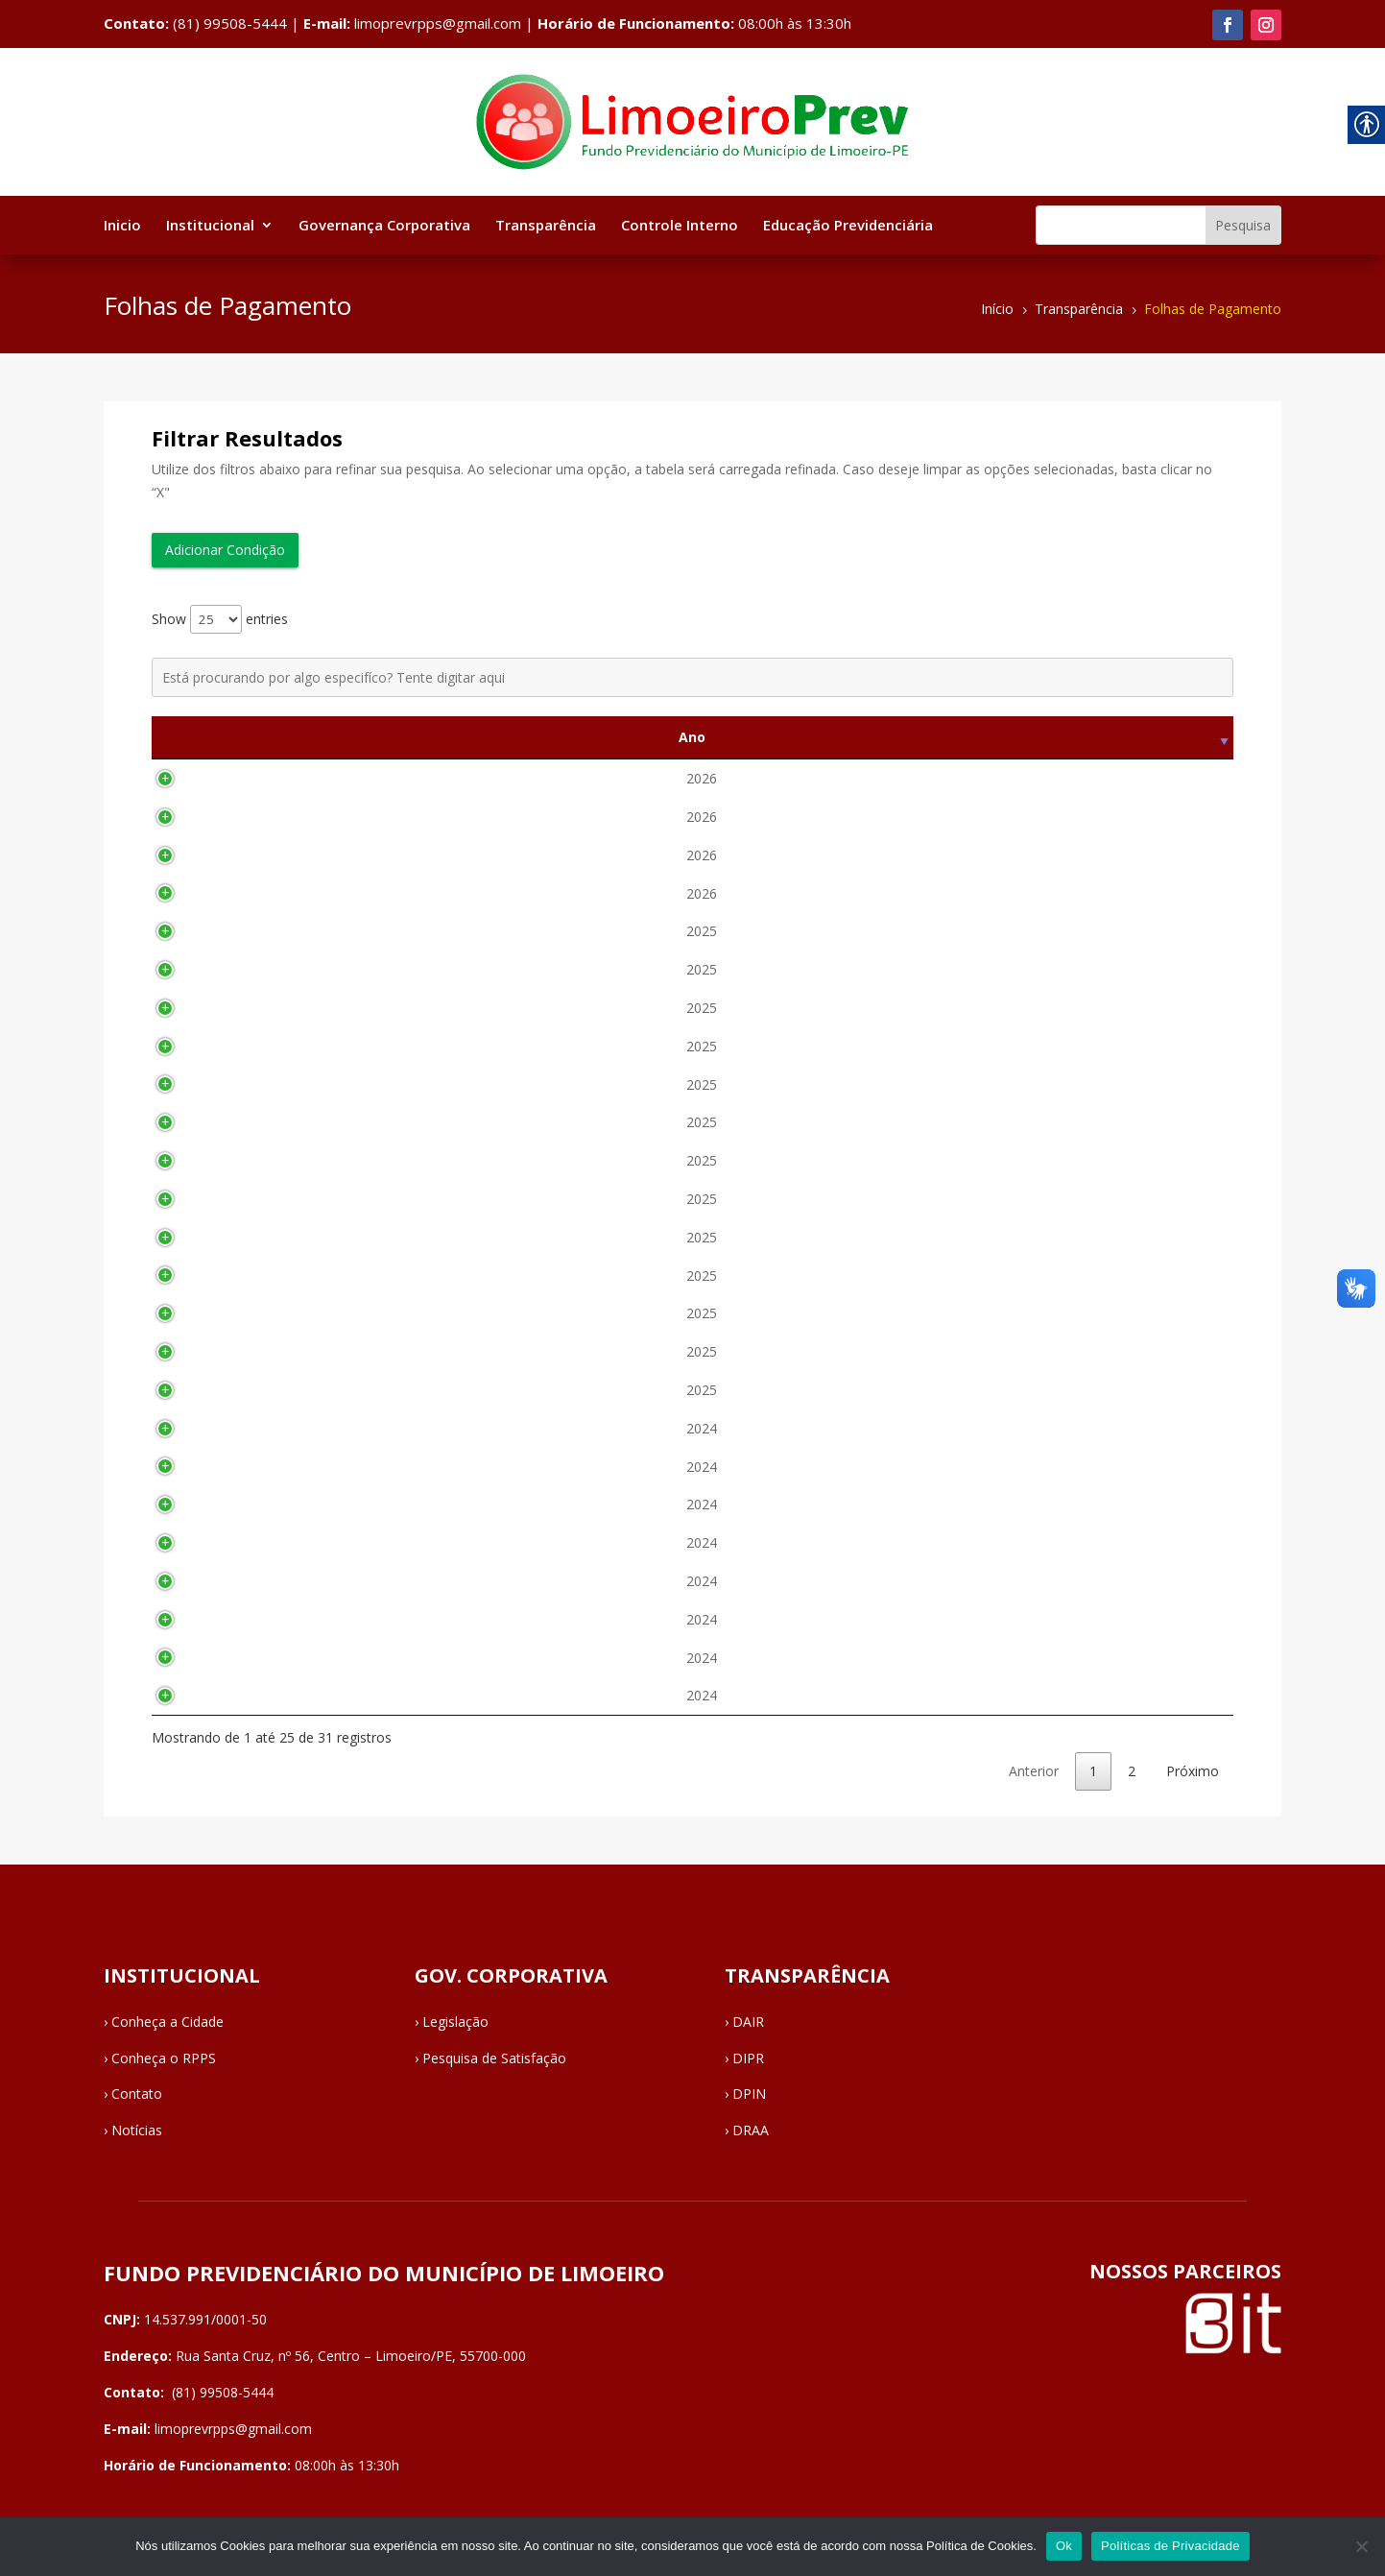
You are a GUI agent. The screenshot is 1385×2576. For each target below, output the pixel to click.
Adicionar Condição (225, 550)
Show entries (220, 619)
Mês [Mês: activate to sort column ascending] (330, 737)
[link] (1227, 25)
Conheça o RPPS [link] (163, 2058)
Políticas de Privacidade (1170, 2546)
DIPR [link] (748, 2058)
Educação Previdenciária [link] (848, 226)
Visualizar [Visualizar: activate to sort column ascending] (1182, 737)
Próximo (1192, 1771)
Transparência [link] (545, 226)
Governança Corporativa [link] (384, 226)
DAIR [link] (748, 2021)
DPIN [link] (749, 2093)
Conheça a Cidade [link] (167, 2021)
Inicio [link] (122, 226)
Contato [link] (136, 2093)
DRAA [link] (750, 2130)
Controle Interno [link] (679, 226)
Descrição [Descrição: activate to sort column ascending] (788, 737)
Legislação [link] (455, 2021)
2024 (182, 1428)
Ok (1064, 2546)
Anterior (1034, 1771)
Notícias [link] (136, 2130)
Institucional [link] (210, 226)
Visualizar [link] (1182, 778)
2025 (182, 931)
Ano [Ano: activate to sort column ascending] (182, 737)
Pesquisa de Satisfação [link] (494, 2058)
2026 (182, 778)
